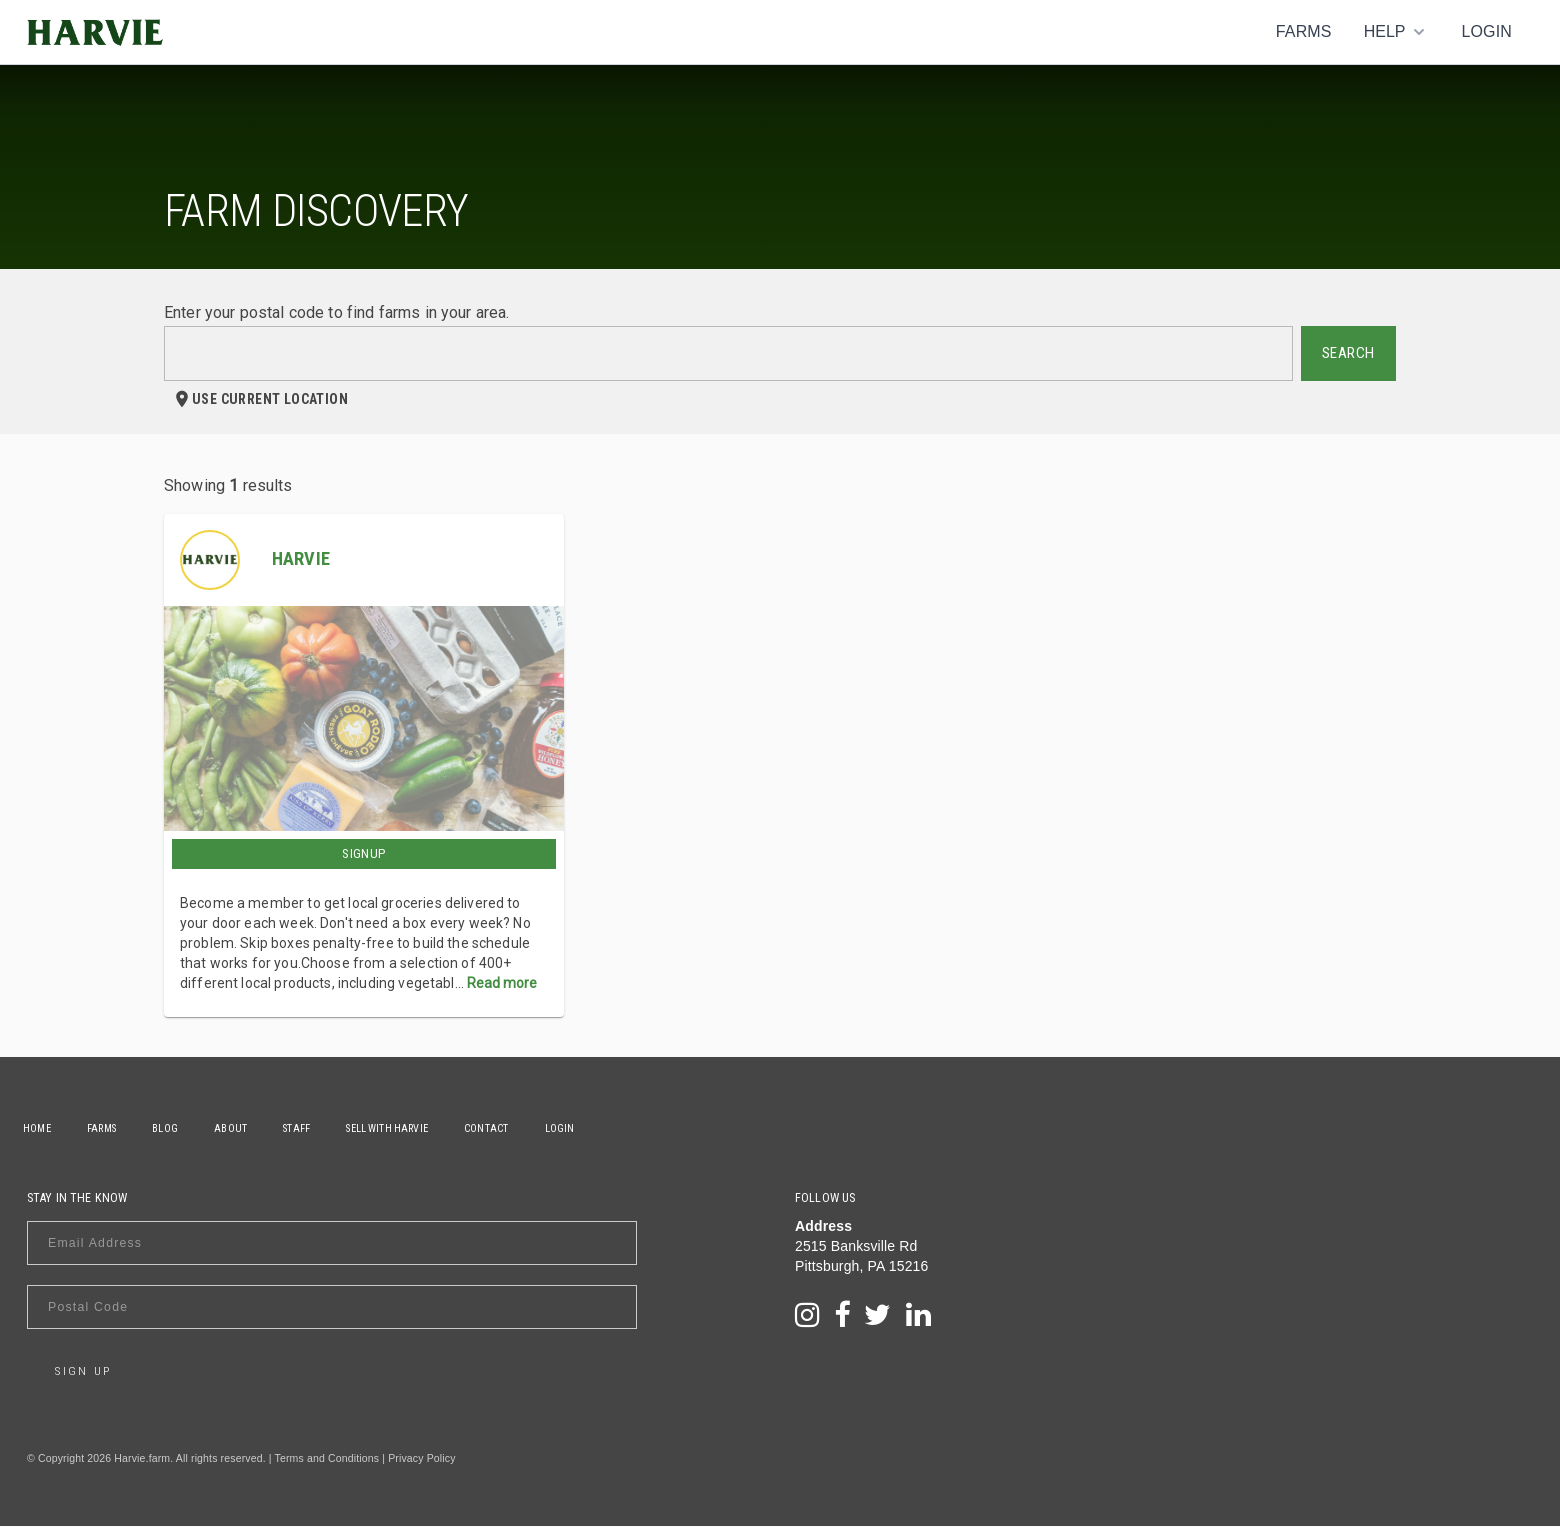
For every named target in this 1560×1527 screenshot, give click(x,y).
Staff (331, 1128)
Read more (502, 983)
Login (1486, 31)
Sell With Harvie (429, 1128)
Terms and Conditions (327, 1459)
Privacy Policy (421, 1459)
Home (41, 1128)
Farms (1304, 31)
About (257, 1128)
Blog (184, 1128)
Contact (536, 1128)
